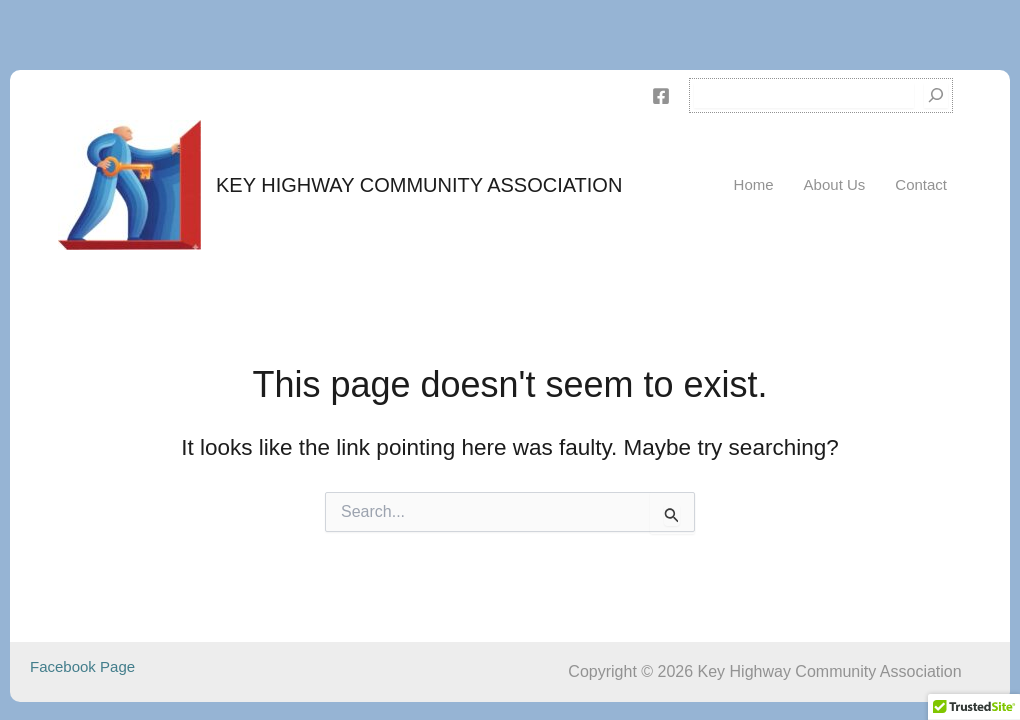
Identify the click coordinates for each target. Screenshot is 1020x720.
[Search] (936, 95)
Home (754, 184)
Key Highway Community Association (419, 185)
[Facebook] (661, 96)
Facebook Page (82, 666)
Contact (921, 184)
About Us (835, 184)
